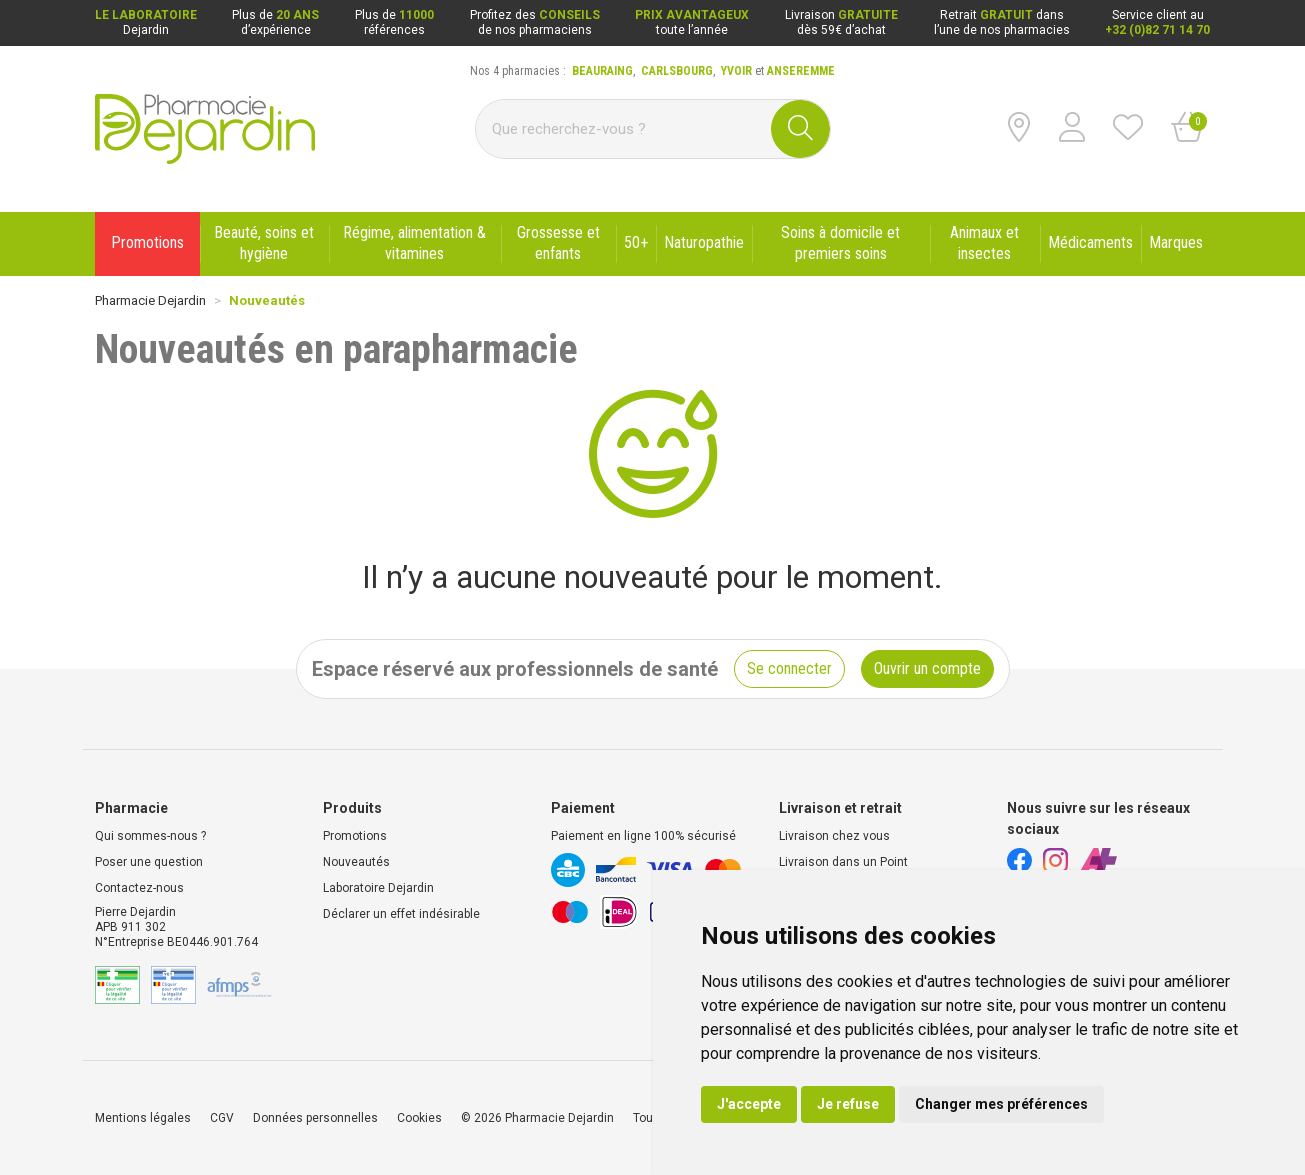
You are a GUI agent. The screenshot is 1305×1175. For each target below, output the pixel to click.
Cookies (419, 1118)
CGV (222, 1118)
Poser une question (149, 862)
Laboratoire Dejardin (378, 888)
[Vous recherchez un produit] (624, 129)
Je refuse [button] (848, 1104)
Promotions (355, 836)
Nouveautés (356, 862)
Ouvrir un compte (927, 668)
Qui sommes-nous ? (150, 836)
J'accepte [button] (749, 1104)
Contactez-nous (139, 888)
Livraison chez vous (834, 836)
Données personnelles (315, 1118)
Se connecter (789, 668)
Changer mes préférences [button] (1001, 1104)
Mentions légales (143, 1118)
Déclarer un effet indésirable (401, 914)
